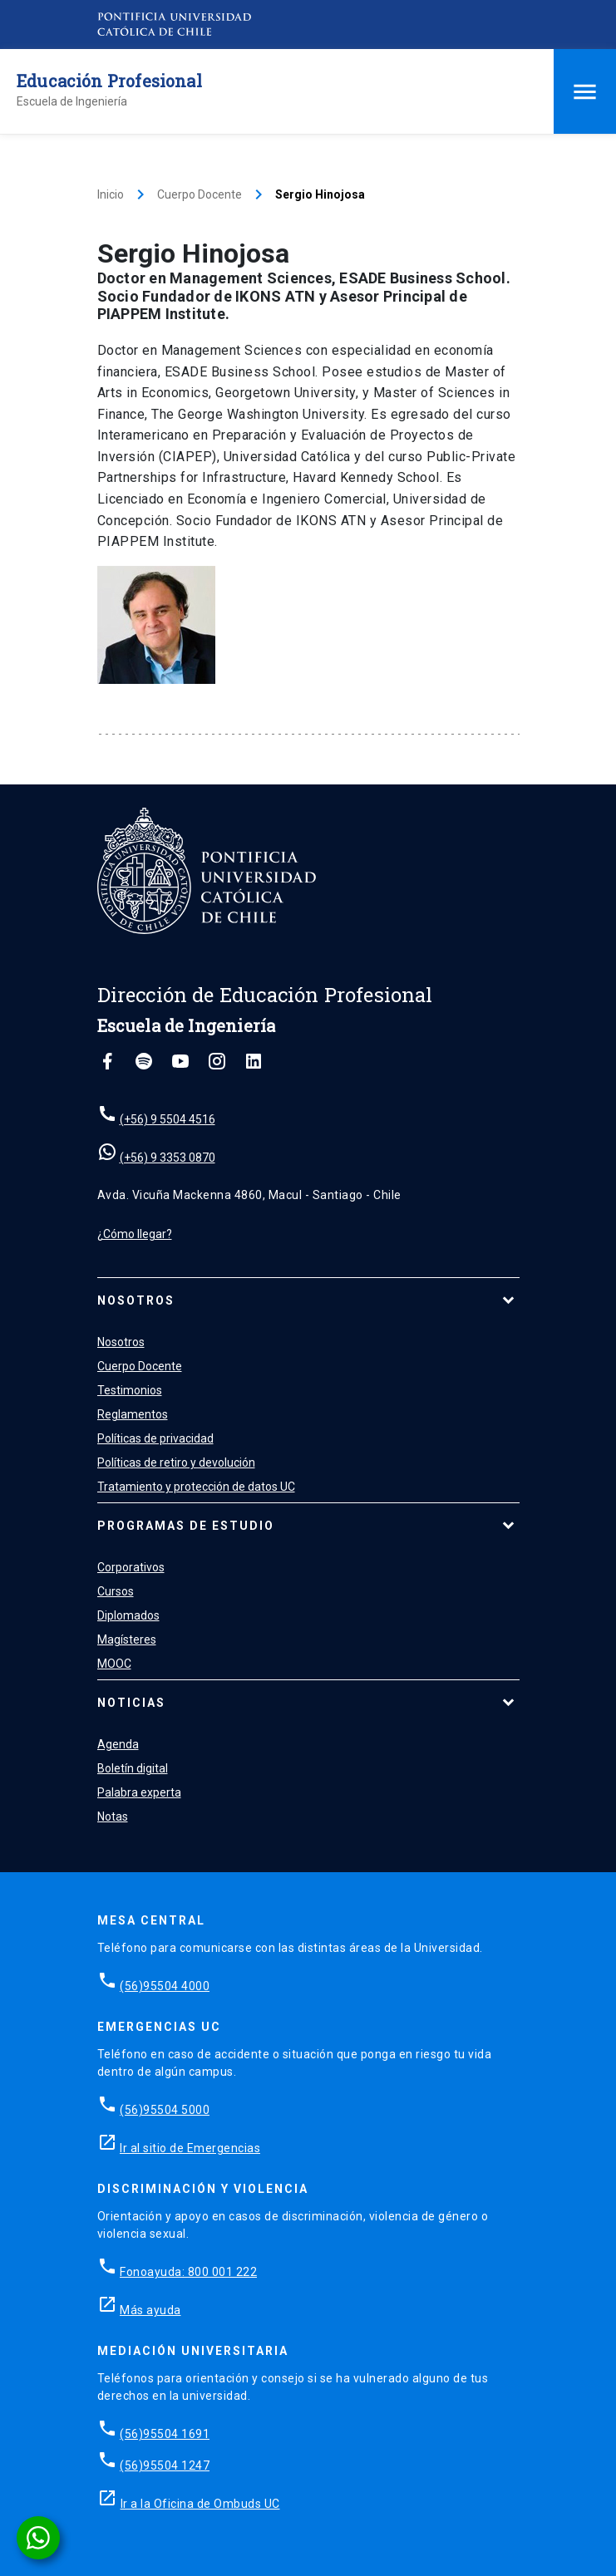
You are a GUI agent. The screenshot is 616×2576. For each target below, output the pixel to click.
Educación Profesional (109, 80)
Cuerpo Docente (199, 194)
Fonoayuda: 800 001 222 (188, 2272)
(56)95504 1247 (164, 2465)
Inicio (110, 194)
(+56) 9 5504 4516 (167, 1119)
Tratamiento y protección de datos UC (196, 1486)
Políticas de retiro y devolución (176, 1462)
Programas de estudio (185, 1525)
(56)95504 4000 (164, 1986)
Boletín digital (132, 1768)
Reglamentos (132, 1414)
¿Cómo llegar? (134, 1234)
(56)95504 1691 (164, 2434)
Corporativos (131, 1567)
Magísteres (126, 1639)
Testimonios (129, 1390)
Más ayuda (150, 2310)
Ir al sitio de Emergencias (190, 2148)
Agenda (118, 1744)
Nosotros (136, 1300)
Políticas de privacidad (155, 1438)
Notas (112, 1816)
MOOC (114, 1663)
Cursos (115, 1591)
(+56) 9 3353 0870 (167, 1157)
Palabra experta (139, 1792)
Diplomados (128, 1615)
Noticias (131, 1702)
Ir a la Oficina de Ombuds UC (200, 2503)
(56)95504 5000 (164, 2109)
